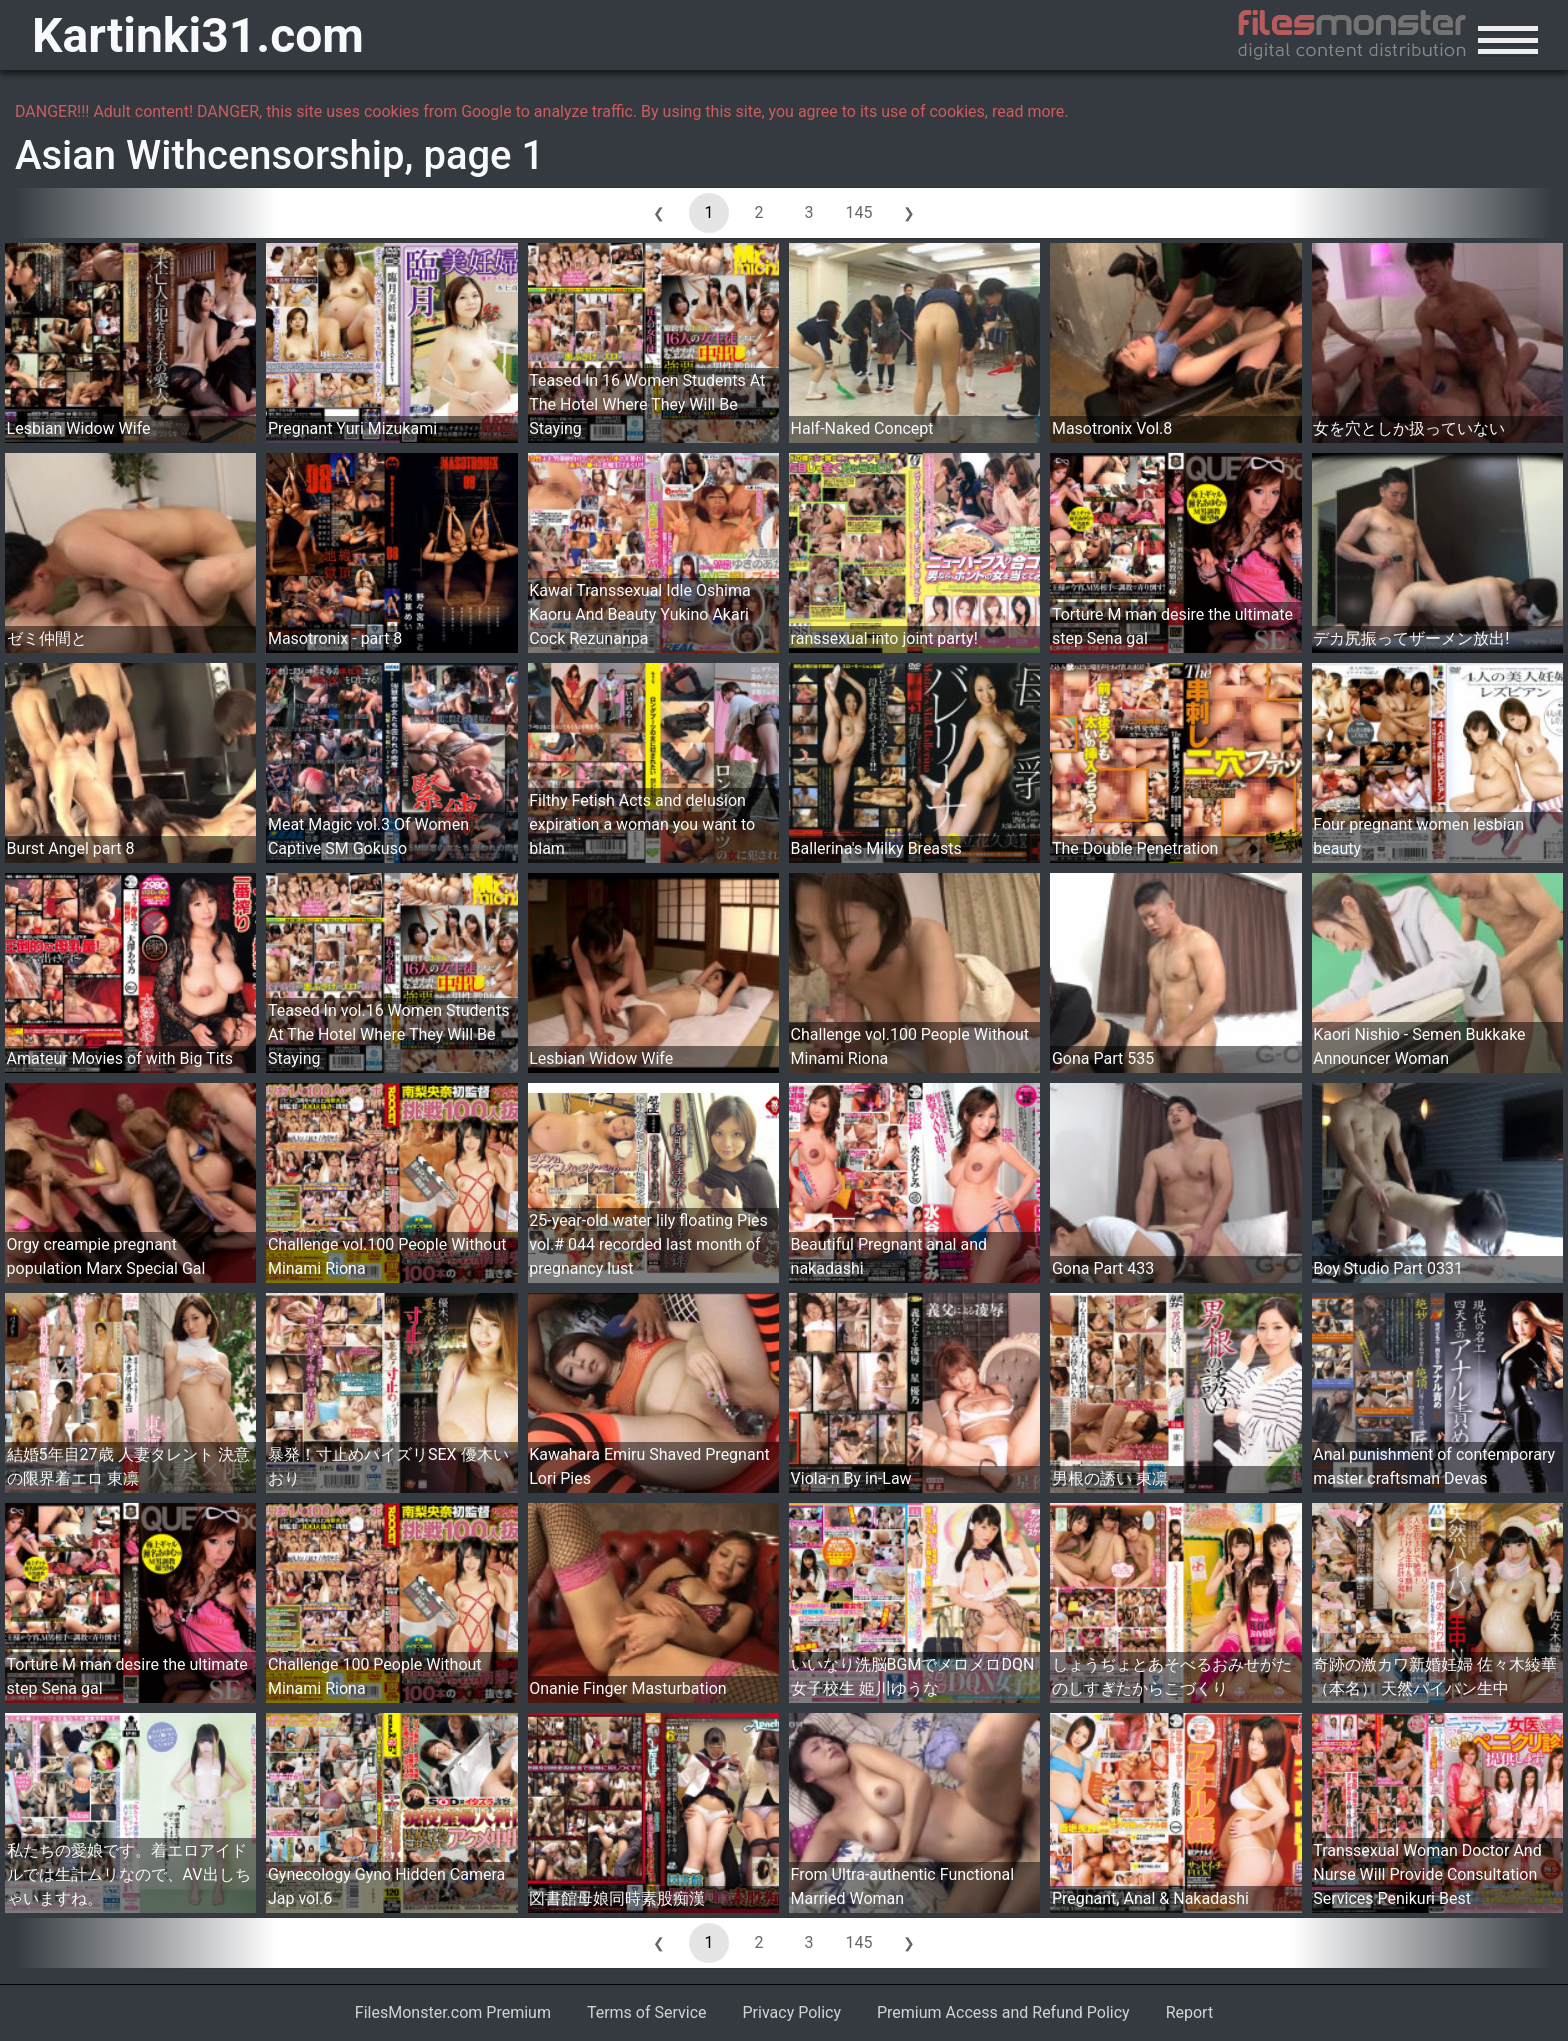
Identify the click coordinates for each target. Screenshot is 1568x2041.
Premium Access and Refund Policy (1003, 2012)
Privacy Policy (792, 2012)
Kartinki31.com (198, 35)
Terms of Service (647, 2012)
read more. (1030, 111)
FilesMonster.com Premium (453, 2012)
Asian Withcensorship (210, 155)
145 (859, 212)
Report (1190, 2012)
